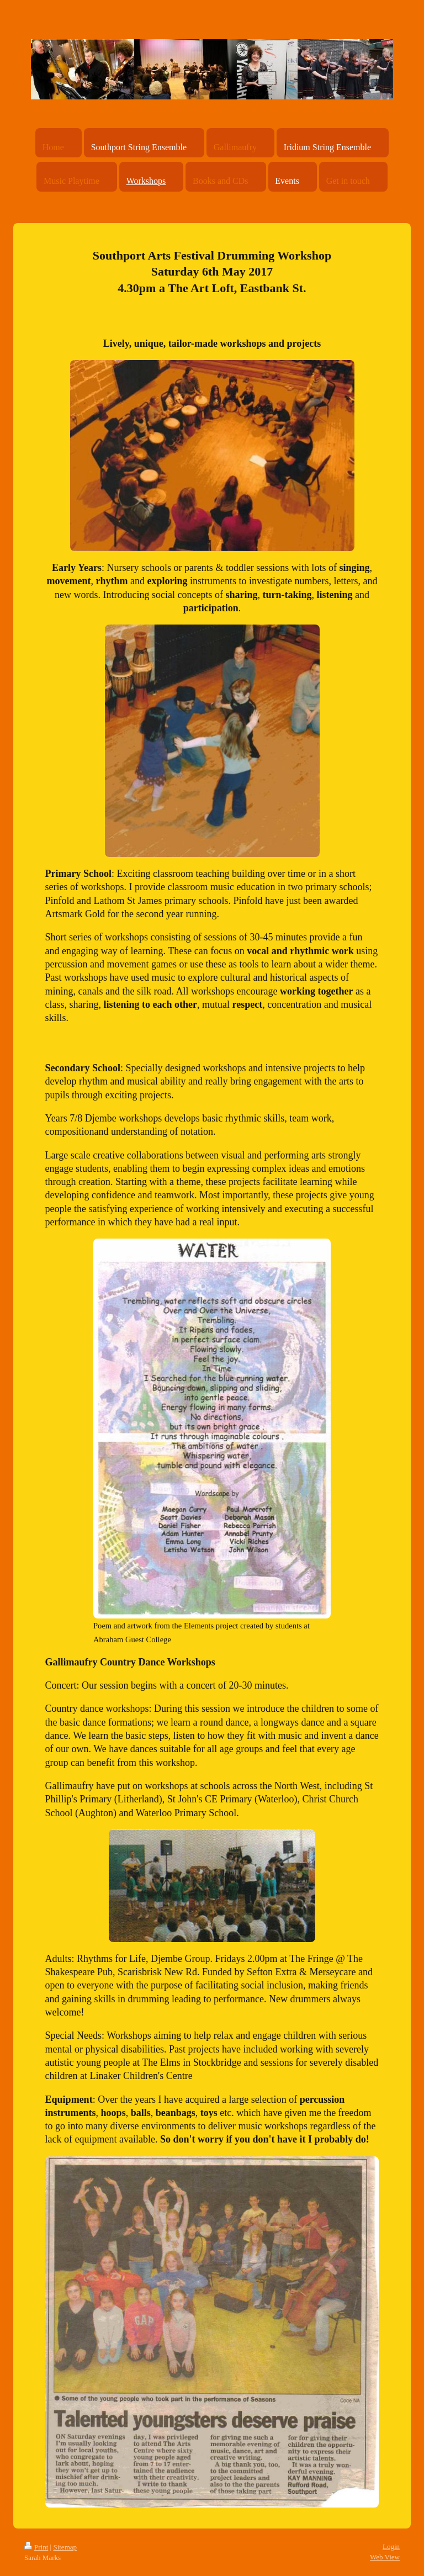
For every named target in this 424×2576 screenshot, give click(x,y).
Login (391, 2546)
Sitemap (65, 2547)
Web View (385, 2557)
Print (36, 2547)
